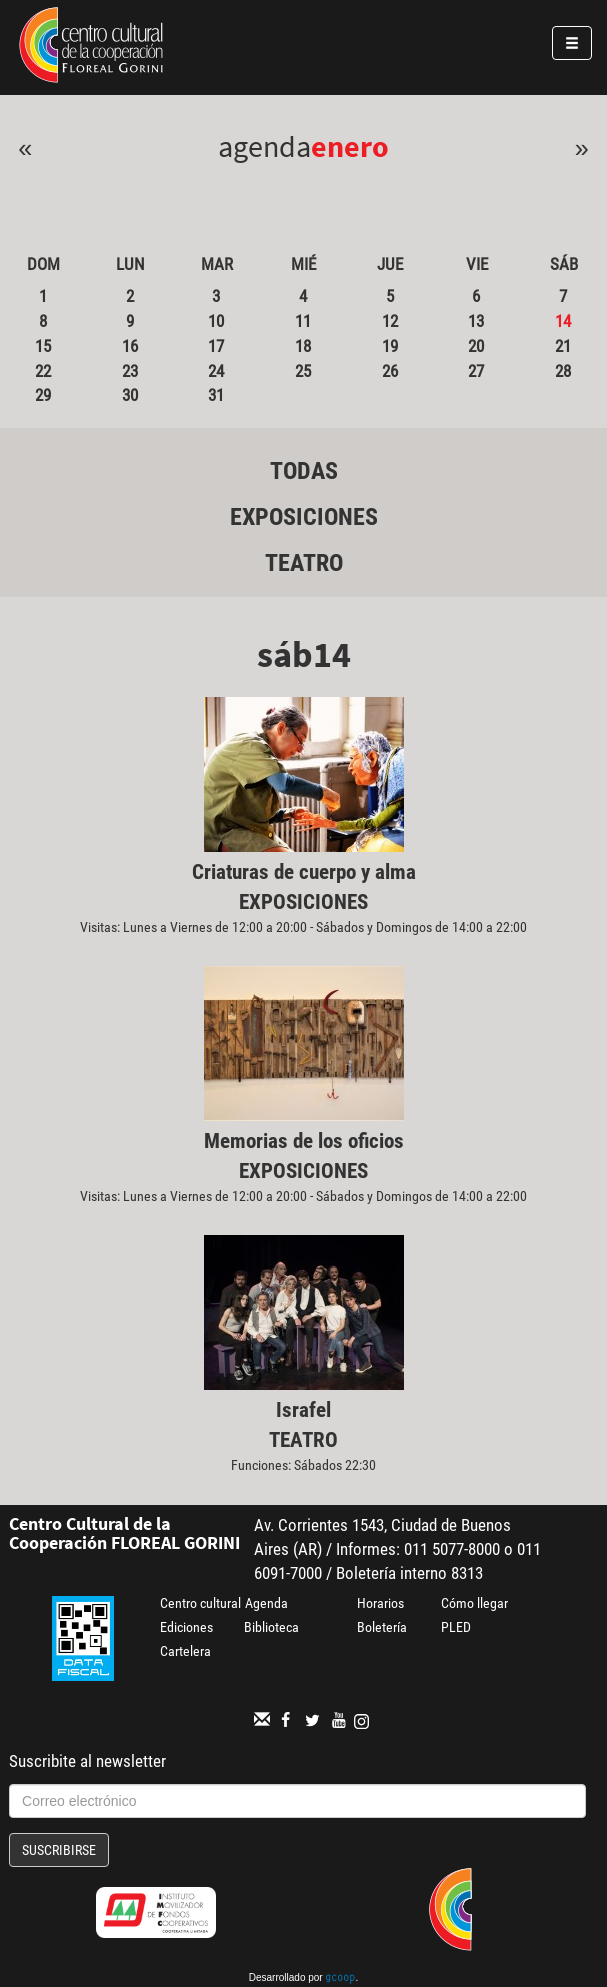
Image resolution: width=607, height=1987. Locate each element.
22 (43, 371)
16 (130, 346)
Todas (304, 471)
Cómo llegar (474, 1603)
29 (43, 395)
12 (390, 321)
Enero (350, 146)
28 (563, 371)
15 (43, 346)
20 (476, 346)
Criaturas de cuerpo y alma (304, 872)
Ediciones (186, 1627)
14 (563, 321)
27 (476, 371)
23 (130, 371)
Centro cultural (200, 1603)
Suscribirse (59, 1850)
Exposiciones (304, 517)
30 (130, 395)
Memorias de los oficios (304, 1141)
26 (390, 371)
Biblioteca (271, 1627)
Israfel (303, 1410)
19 (390, 346)
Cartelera (185, 1651)
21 (563, 346)
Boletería (382, 1627)
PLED (456, 1627)
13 (476, 321)
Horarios (380, 1603)
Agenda (266, 1603)
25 (303, 371)
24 (216, 371)
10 (216, 321)
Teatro (304, 563)
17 (216, 346)
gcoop (340, 1979)
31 (216, 395)
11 (303, 321)
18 (303, 346)
